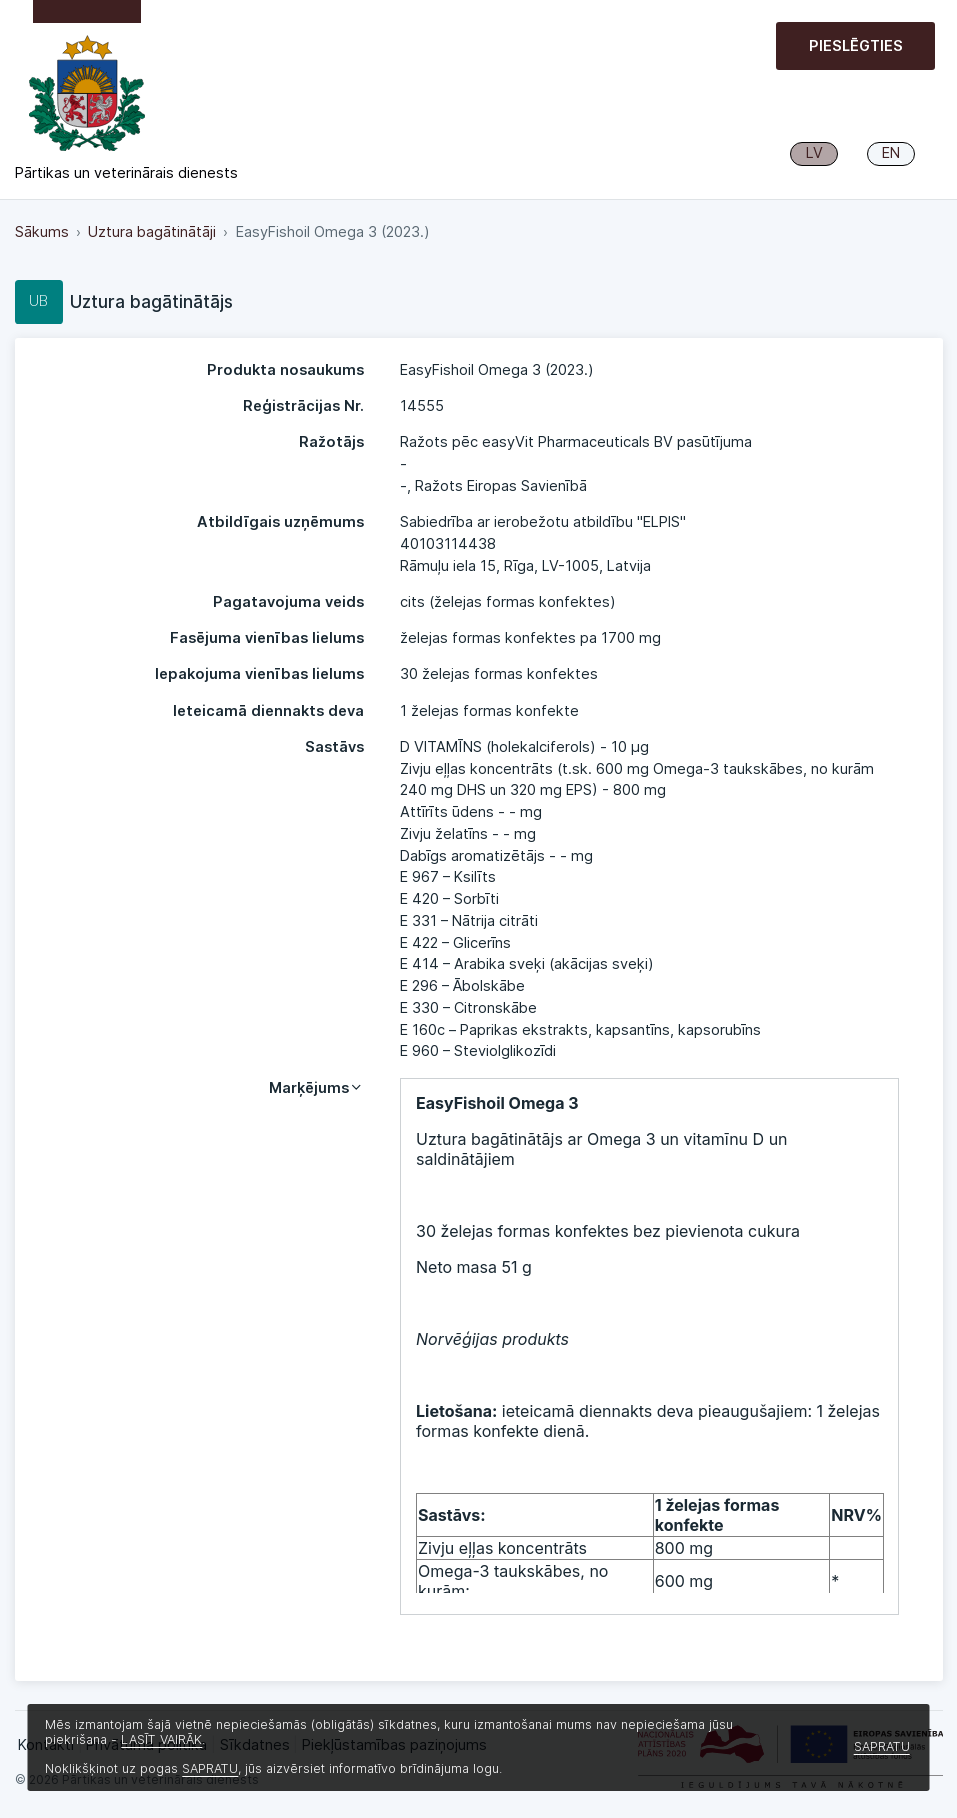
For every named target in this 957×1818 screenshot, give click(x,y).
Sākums (42, 232)
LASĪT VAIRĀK (161, 1739)
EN (891, 153)
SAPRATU (210, 1768)
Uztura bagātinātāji (152, 232)
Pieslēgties (856, 46)
